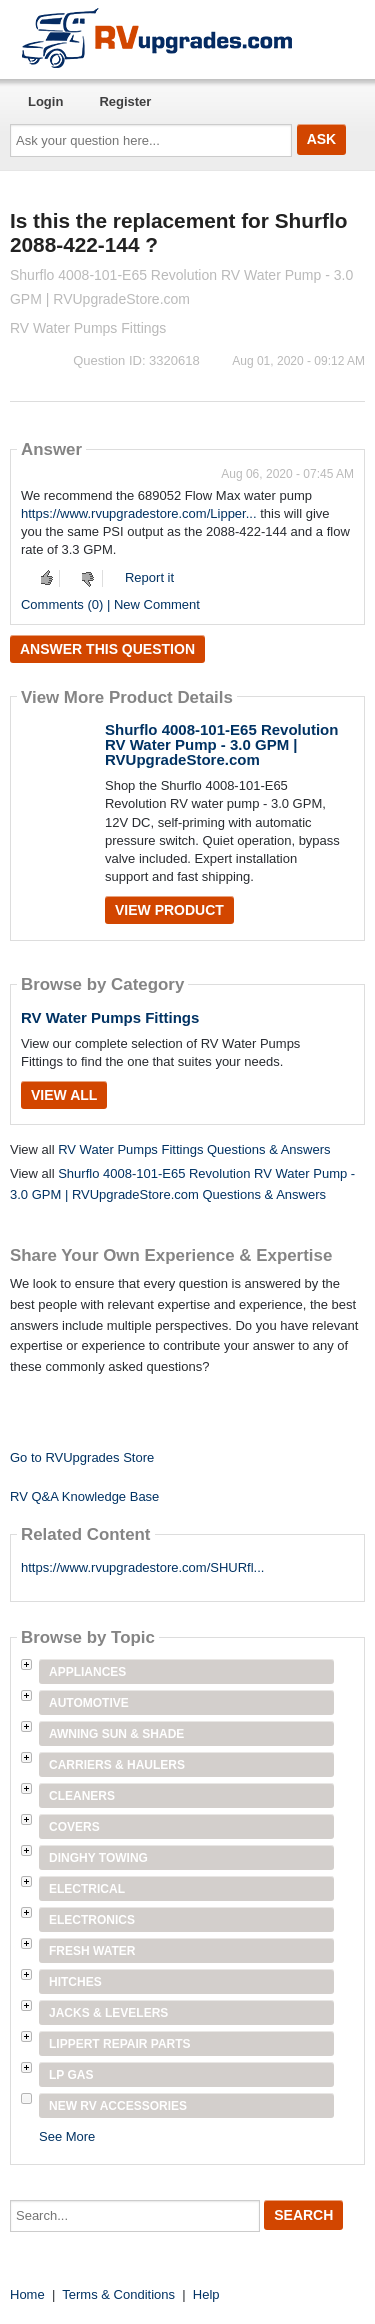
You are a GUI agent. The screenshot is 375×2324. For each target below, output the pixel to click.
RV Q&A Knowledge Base (84, 1496)
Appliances (87, 1672)
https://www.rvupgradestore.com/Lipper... (139, 513)
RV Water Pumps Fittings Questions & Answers (194, 1149)
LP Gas (71, 2075)
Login (45, 101)
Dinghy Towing (98, 1858)
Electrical (87, 1889)
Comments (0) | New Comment (110, 604)
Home (27, 2294)
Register (125, 101)
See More (67, 2136)
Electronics (92, 1920)
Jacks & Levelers (108, 2013)
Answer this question (107, 649)
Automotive (89, 1703)
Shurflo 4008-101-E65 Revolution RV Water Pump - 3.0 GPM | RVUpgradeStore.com (221, 744)
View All (64, 1095)
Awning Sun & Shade (116, 1734)
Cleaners (82, 1796)
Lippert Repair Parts (120, 2044)
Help (206, 2294)
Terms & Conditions (118, 2294)
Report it (149, 577)
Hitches (75, 1982)
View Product (169, 910)
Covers (74, 1827)
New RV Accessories (118, 2106)
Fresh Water (92, 1951)
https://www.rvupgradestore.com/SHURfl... (142, 1567)
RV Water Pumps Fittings (110, 1017)
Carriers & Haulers (117, 1765)
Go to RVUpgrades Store (82, 1457)
